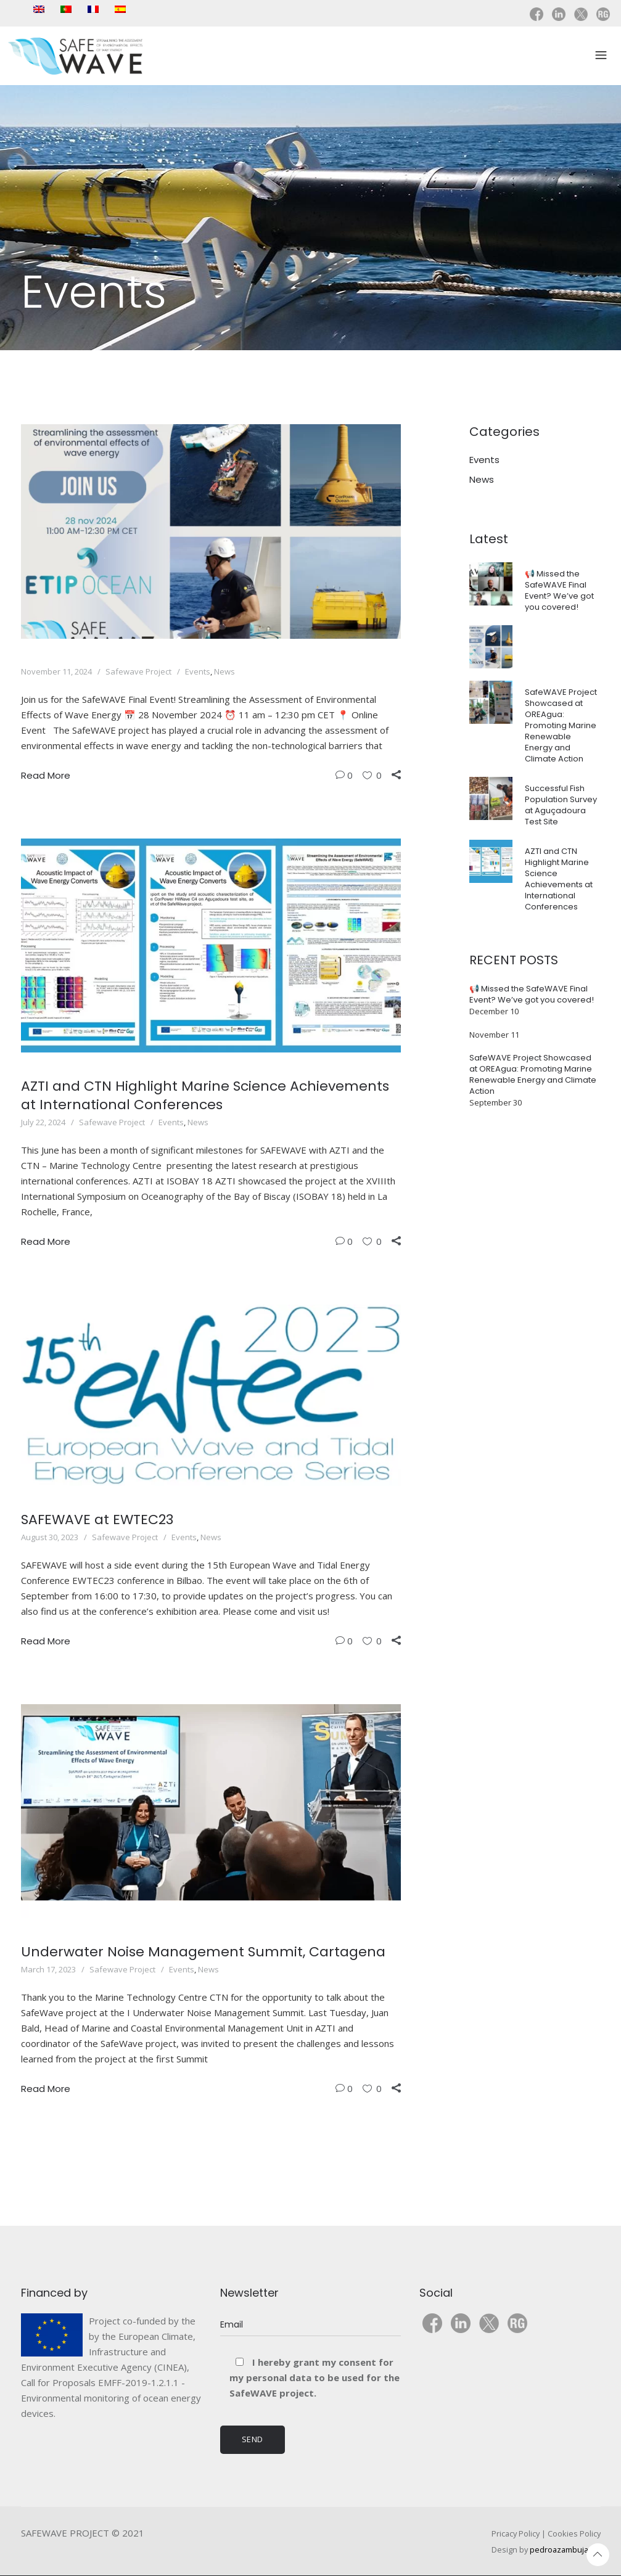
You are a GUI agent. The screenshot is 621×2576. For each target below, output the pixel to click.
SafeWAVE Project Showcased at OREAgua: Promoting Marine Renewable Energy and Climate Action (561, 725)
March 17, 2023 (48, 1969)
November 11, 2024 (56, 671)
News (224, 671)
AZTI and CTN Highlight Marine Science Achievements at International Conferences (205, 1095)
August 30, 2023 (49, 1537)
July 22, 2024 (43, 1122)
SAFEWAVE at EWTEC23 (97, 1519)
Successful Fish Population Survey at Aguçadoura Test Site (561, 804)
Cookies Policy (574, 2533)
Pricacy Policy (515, 2533)
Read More (45, 775)
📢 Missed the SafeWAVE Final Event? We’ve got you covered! (559, 590)
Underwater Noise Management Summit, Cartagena (203, 1951)
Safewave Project (138, 671)
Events (197, 671)
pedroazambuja (559, 2549)
